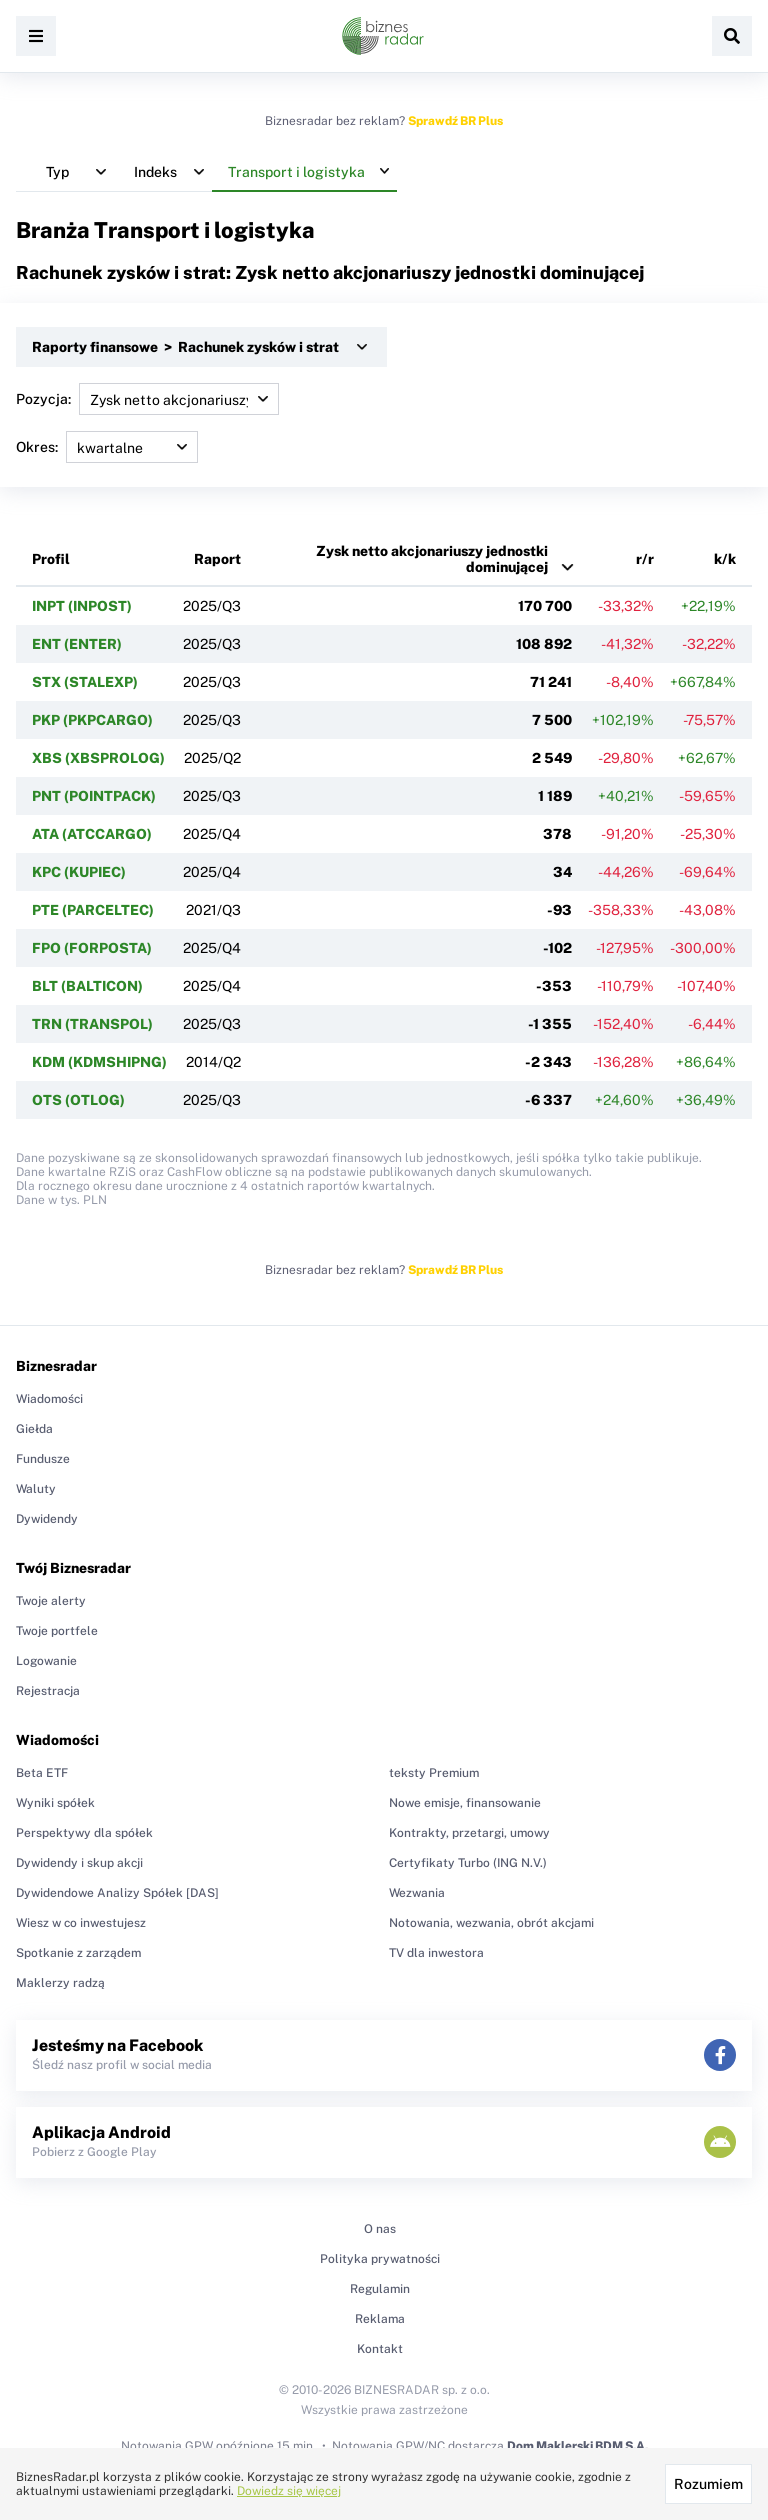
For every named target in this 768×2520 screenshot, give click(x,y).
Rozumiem (708, 2484)
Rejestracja (48, 1691)
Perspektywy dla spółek (84, 1833)
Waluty (36, 1489)
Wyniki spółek (55, 1803)
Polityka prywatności (380, 2259)
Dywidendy (47, 1519)
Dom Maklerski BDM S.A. (577, 2446)
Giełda (34, 1429)
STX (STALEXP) (85, 682)
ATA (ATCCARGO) (92, 834)
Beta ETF (42, 1773)
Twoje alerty (51, 1601)
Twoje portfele (57, 1631)
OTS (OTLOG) (78, 1100)
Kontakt (380, 2349)
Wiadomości (49, 1399)
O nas (380, 2229)
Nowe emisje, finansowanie (465, 1803)
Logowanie (46, 1661)
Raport (217, 559)
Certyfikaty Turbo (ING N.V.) (468, 1863)
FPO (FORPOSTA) (92, 948)
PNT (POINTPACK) (94, 796)
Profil (51, 559)
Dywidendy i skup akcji (79, 1863)
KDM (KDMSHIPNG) (99, 1062)
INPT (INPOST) (82, 606)
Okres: (107, 447)
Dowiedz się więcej (289, 2491)
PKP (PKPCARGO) (92, 720)
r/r (645, 559)
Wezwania (417, 1893)
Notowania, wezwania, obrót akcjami (491, 1923)
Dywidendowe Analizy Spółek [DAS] (117, 1893)
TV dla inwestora (436, 1953)
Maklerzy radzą (60, 1983)
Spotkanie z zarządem (78, 1953)
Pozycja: (147, 399)
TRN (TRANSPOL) (92, 1024)
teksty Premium (434, 1773)
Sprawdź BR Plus (455, 121)
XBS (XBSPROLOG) (98, 758)
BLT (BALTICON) (87, 986)
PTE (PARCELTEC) (93, 910)
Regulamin (380, 2289)
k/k (725, 559)
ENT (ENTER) (77, 644)
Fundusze (43, 1459)
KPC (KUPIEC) (79, 872)
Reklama (380, 2319)
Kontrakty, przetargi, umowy (469, 1833)
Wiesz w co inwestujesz (81, 1923)
